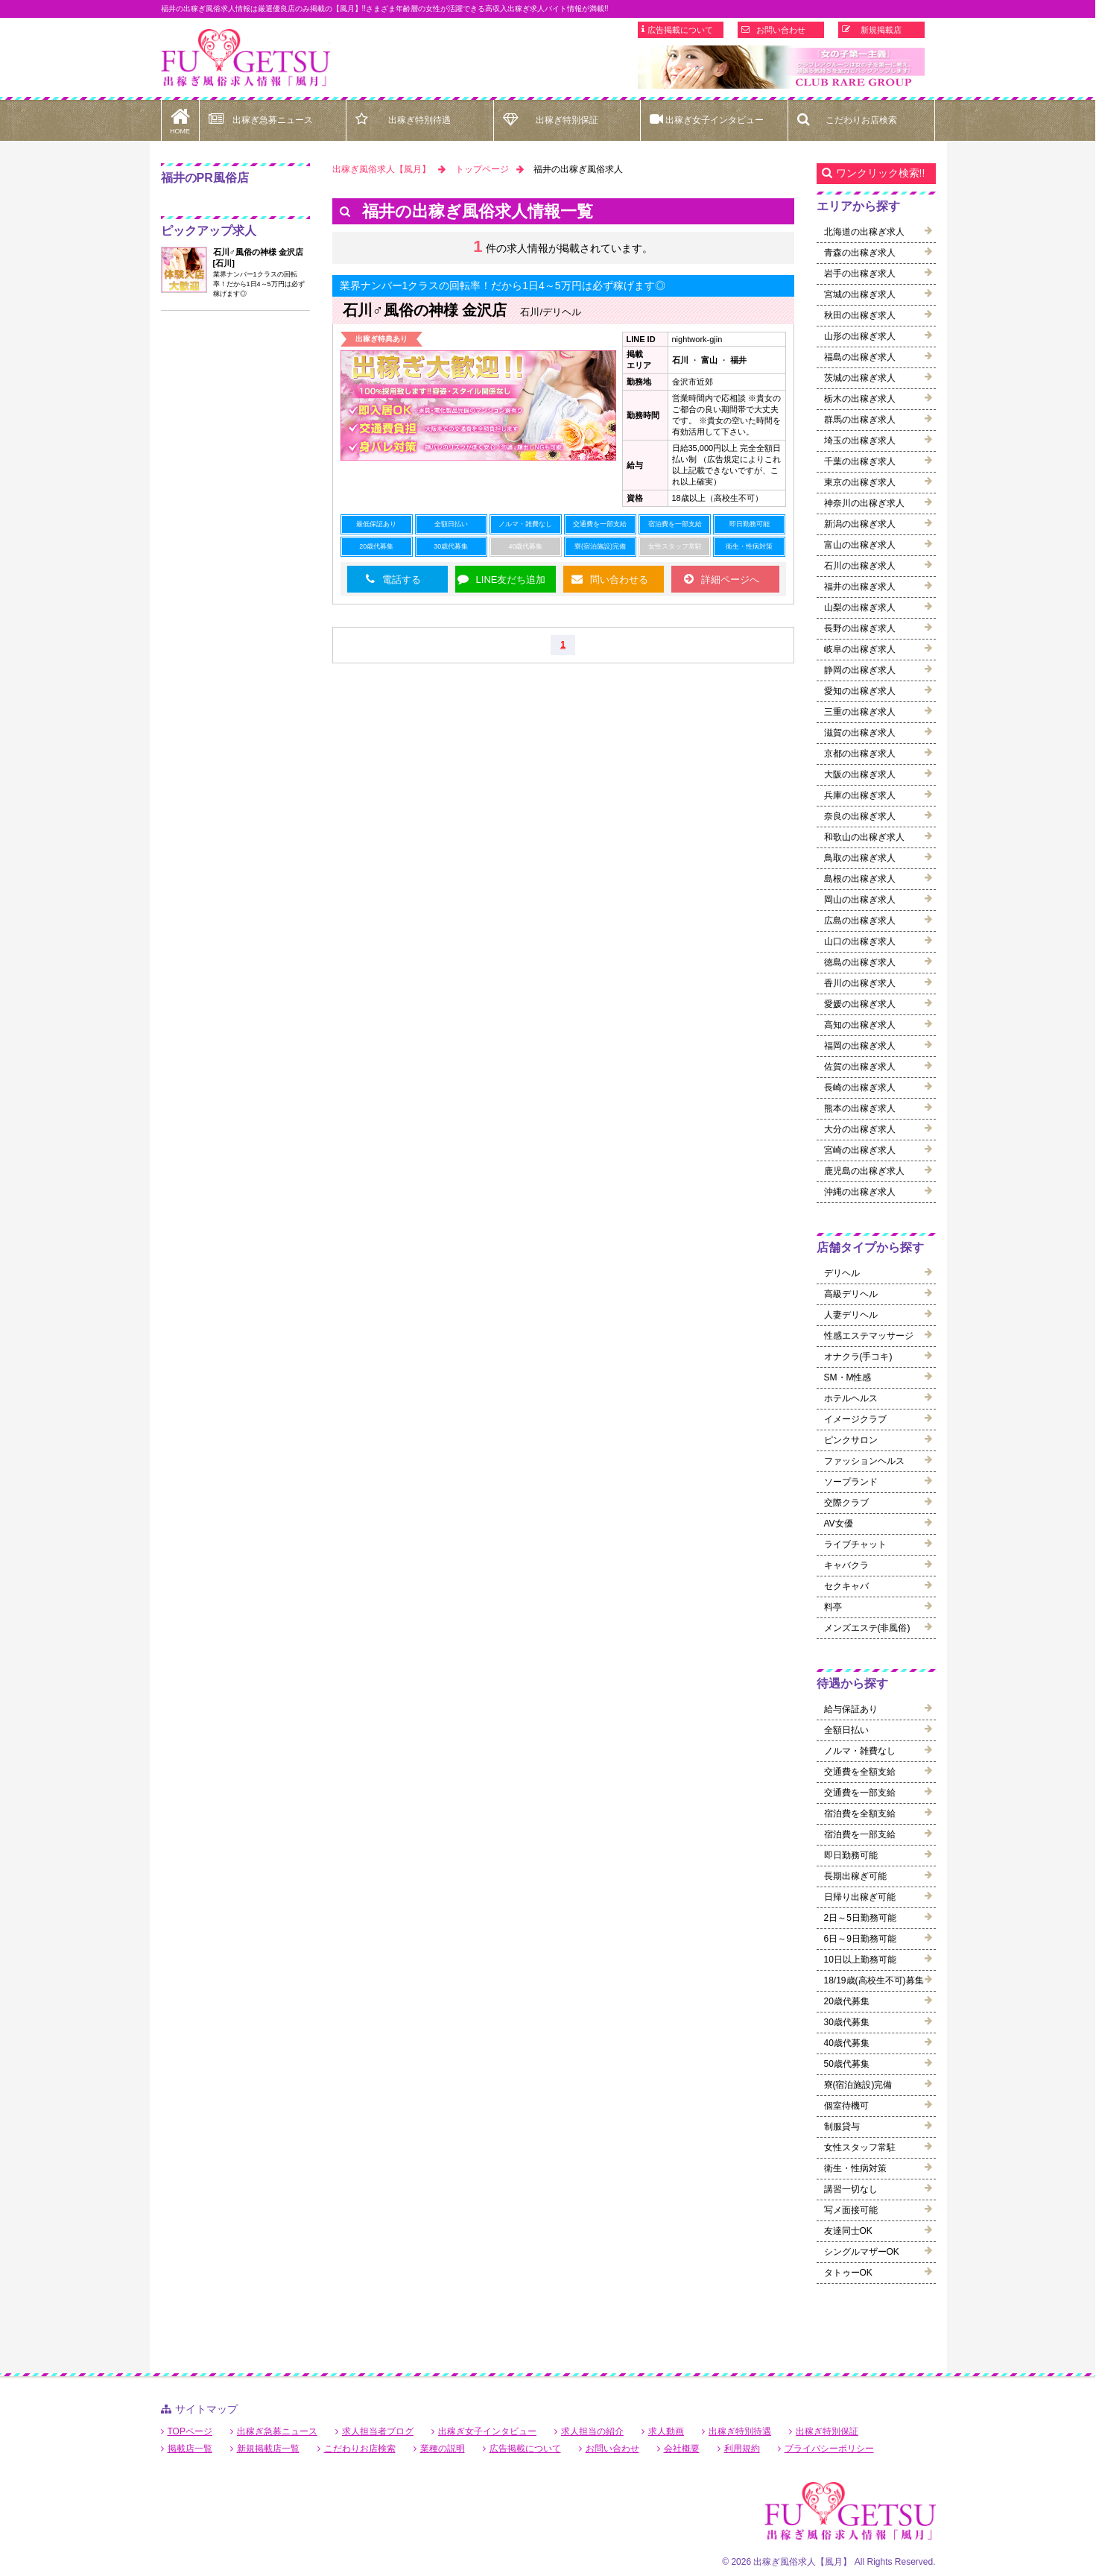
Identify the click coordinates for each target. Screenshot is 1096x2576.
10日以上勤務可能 (860, 1959)
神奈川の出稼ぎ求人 (864, 503)
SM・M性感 (848, 1377)
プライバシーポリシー (829, 2448)
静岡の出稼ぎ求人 (860, 670)
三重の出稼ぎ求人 (860, 712)
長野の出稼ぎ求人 (860, 628)
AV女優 (838, 1523)
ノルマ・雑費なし (860, 1751)
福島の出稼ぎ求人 (860, 357)
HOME (180, 117)
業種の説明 (442, 2448)
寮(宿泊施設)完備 (858, 2085)
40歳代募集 (846, 2043)
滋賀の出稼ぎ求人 (860, 732)
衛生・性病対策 (855, 2168)
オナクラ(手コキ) (858, 1356)
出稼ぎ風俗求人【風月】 (381, 169)
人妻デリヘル (851, 1315)
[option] (781, 67)
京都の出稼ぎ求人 (860, 753)
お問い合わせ (780, 29)
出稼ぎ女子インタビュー (714, 120)
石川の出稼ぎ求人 (860, 566)
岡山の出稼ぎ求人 (860, 899)
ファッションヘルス (864, 1461)
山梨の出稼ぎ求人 (860, 607)
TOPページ (190, 2431)
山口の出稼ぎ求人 (860, 941)
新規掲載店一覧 (268, 2448)
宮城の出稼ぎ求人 (860, 294)
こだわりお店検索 (861, 120)
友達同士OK (848, 2231)
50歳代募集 (846, 2064)
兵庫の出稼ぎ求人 (860, 795)
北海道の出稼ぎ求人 (864, 232)
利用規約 (742, 2448)
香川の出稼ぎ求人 (860, 983)
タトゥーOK (848, 2272)
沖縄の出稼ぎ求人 (860, 1192)
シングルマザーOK (861, 2252)
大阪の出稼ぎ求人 (860, 774)
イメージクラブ (855, 1419)
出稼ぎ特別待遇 (419, 120)
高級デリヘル (851, 1294)
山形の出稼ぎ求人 (860, 336)
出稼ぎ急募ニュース (272, 120)
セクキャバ (846, 1586)
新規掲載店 (881, 29)
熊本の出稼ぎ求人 (860, 1108)
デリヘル (842, 1273)
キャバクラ (846, 1565)
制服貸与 (842, 2126)
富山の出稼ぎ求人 (860, 545)
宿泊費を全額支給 (860, 1813)
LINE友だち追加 (511, 579)
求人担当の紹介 (592, 2431)
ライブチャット (855, 1544)
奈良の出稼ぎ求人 (860, 816)
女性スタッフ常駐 (860, 2147)
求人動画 (666, 2431)
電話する (401, 579)
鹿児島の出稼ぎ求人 (864, 1171)
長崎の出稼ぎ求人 (860, 1087)
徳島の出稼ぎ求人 (860, 962)
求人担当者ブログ (378, 2431)
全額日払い (846, 1730)
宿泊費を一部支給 (860, 1834)
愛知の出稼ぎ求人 (860, 691)
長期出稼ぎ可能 (855, 1876)
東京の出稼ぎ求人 (860, 482)
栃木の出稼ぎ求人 (860, 399)
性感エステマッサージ (868, 1335)
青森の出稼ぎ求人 (860, 252)
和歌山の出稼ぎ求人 (864, 837)
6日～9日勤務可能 (860, 1938)
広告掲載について (680, 29)
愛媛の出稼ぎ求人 (860, 1004)
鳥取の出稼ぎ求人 (860, 858)
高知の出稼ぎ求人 (860, 1025)
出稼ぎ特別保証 (567, 120)
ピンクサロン (851, 1440)
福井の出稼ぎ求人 (860, 586)
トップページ (482, 169)
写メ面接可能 (851, 2210)
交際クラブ (846, 1502)
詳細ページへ (730, 579)
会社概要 (682, 2448)
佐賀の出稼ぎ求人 (860, 1066)
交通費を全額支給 (860, 1772)
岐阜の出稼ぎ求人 (860, 649)
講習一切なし (851, 2189)
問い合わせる (619, 579)
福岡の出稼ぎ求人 (860, 1046)
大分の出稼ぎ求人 (860, 1129)
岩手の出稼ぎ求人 (860, 273)
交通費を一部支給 (860, 1792)
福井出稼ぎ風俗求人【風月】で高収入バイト (245, 58)
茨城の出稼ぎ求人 (860, 378)
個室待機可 (846, 2105)
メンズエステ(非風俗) (867, 1628)
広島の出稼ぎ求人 (860, 920)
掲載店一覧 (190, 2448)
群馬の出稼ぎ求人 (860, 419)
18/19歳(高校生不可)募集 (874, 1980)
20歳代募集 (846, 2001)
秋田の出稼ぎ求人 (860, 315)
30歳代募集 (846, 2022)
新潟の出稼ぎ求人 (860, 524)
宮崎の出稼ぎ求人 (860, 1150)
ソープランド (851, 1482)
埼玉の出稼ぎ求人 (860, 440)
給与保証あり (851, 1709)
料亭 (833, 1607)
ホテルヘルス (851, 1398)
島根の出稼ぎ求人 (860, 879)
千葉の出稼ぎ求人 (860, 461)
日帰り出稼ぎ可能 (860, 1897)
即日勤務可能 (851, 1855)
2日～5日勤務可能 (860, 1918)
